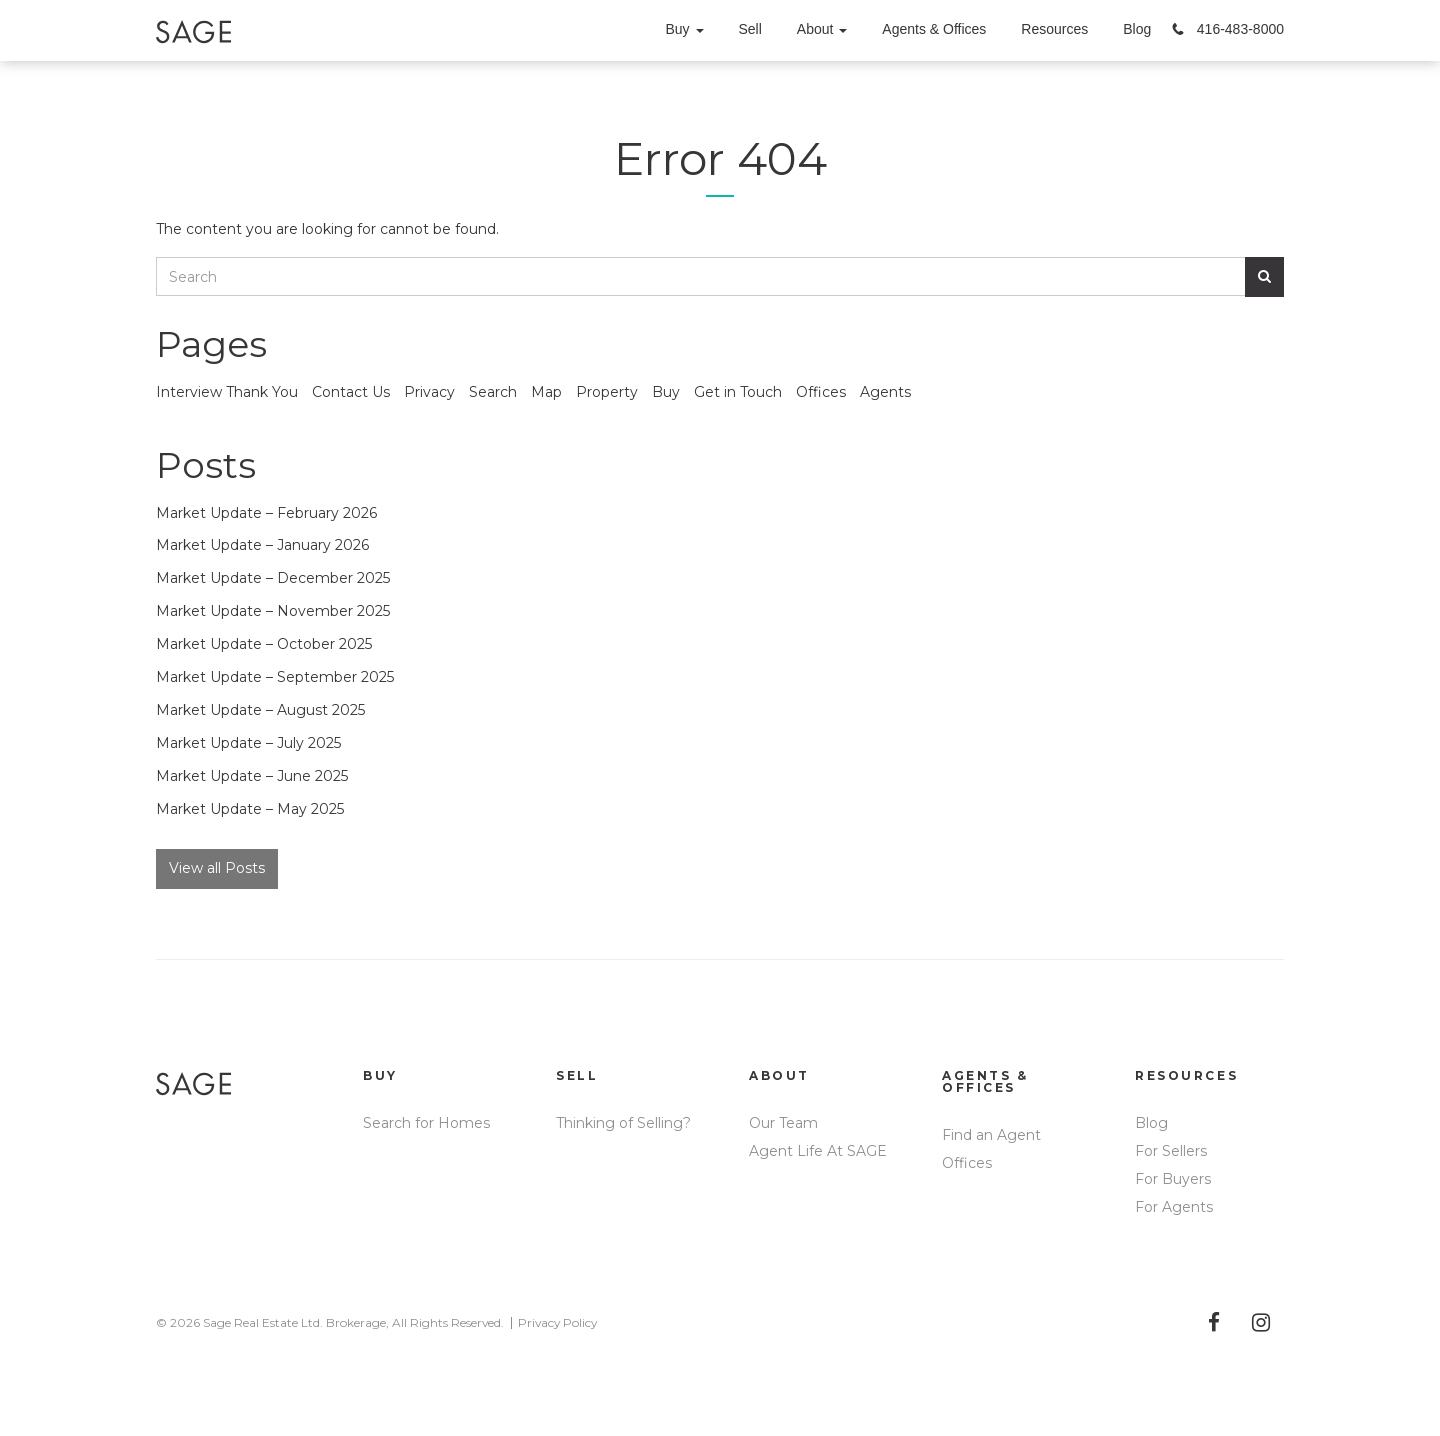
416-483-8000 (1240, 29)
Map (546, 392)
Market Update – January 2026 (262, 545)
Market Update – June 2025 (252, 776)
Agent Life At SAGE (818, 1151)
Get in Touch (738, 392)
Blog (1137, 29)
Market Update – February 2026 (266, 513)
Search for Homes (426, 1123)
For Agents (1174, 1207)
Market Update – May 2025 (250, 809)
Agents (885, 392)
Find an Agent (991, 1135)
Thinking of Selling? (623, 1123)
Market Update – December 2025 (273, 578)
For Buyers (1173, 1179)
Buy (684, 29)
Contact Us (351, 392)
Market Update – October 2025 (264, 644)
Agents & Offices (934, 29)
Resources (1054, 29)
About (822, 29)
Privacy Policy (557, 1322)
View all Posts (217, 868)
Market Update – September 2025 (275, 677)
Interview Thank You (227, 392)
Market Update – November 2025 (273, 611)
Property (607, 392)
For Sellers (1171, 1151)
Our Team (783, 1123)
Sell (750, 29)
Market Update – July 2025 (248, 743)
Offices (821, 392)
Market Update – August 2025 (260, 710)
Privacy (429, 392)
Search (493, 392)
